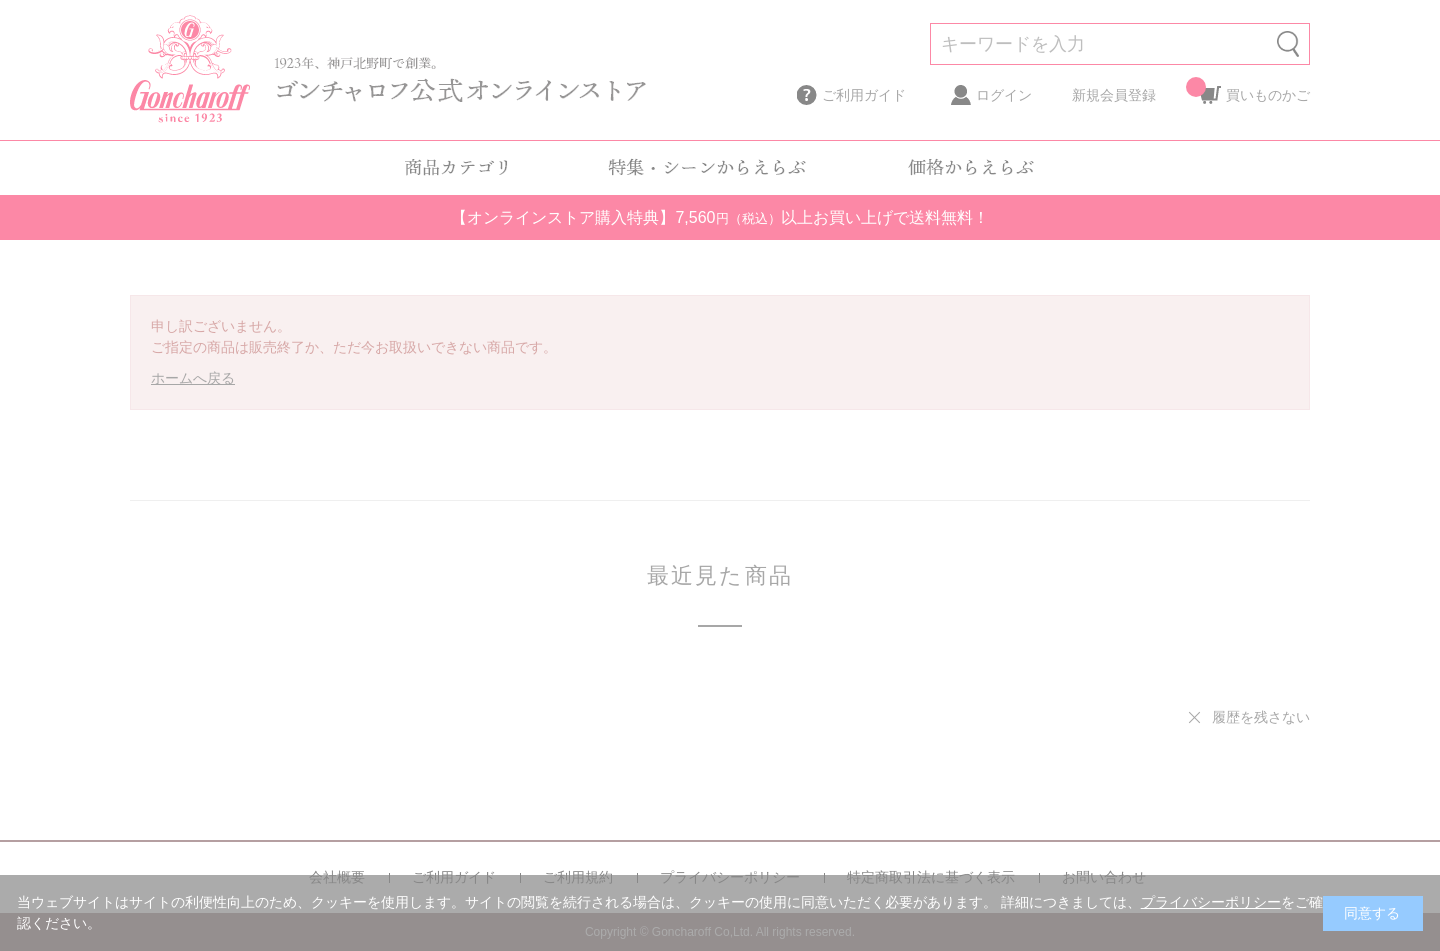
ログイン (1004, 95)
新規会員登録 (1114, 95)
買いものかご (1268, 90)
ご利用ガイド (864, 95)
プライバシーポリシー (1211, 902)
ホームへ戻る (193, 378)
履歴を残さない (1261, 717)
